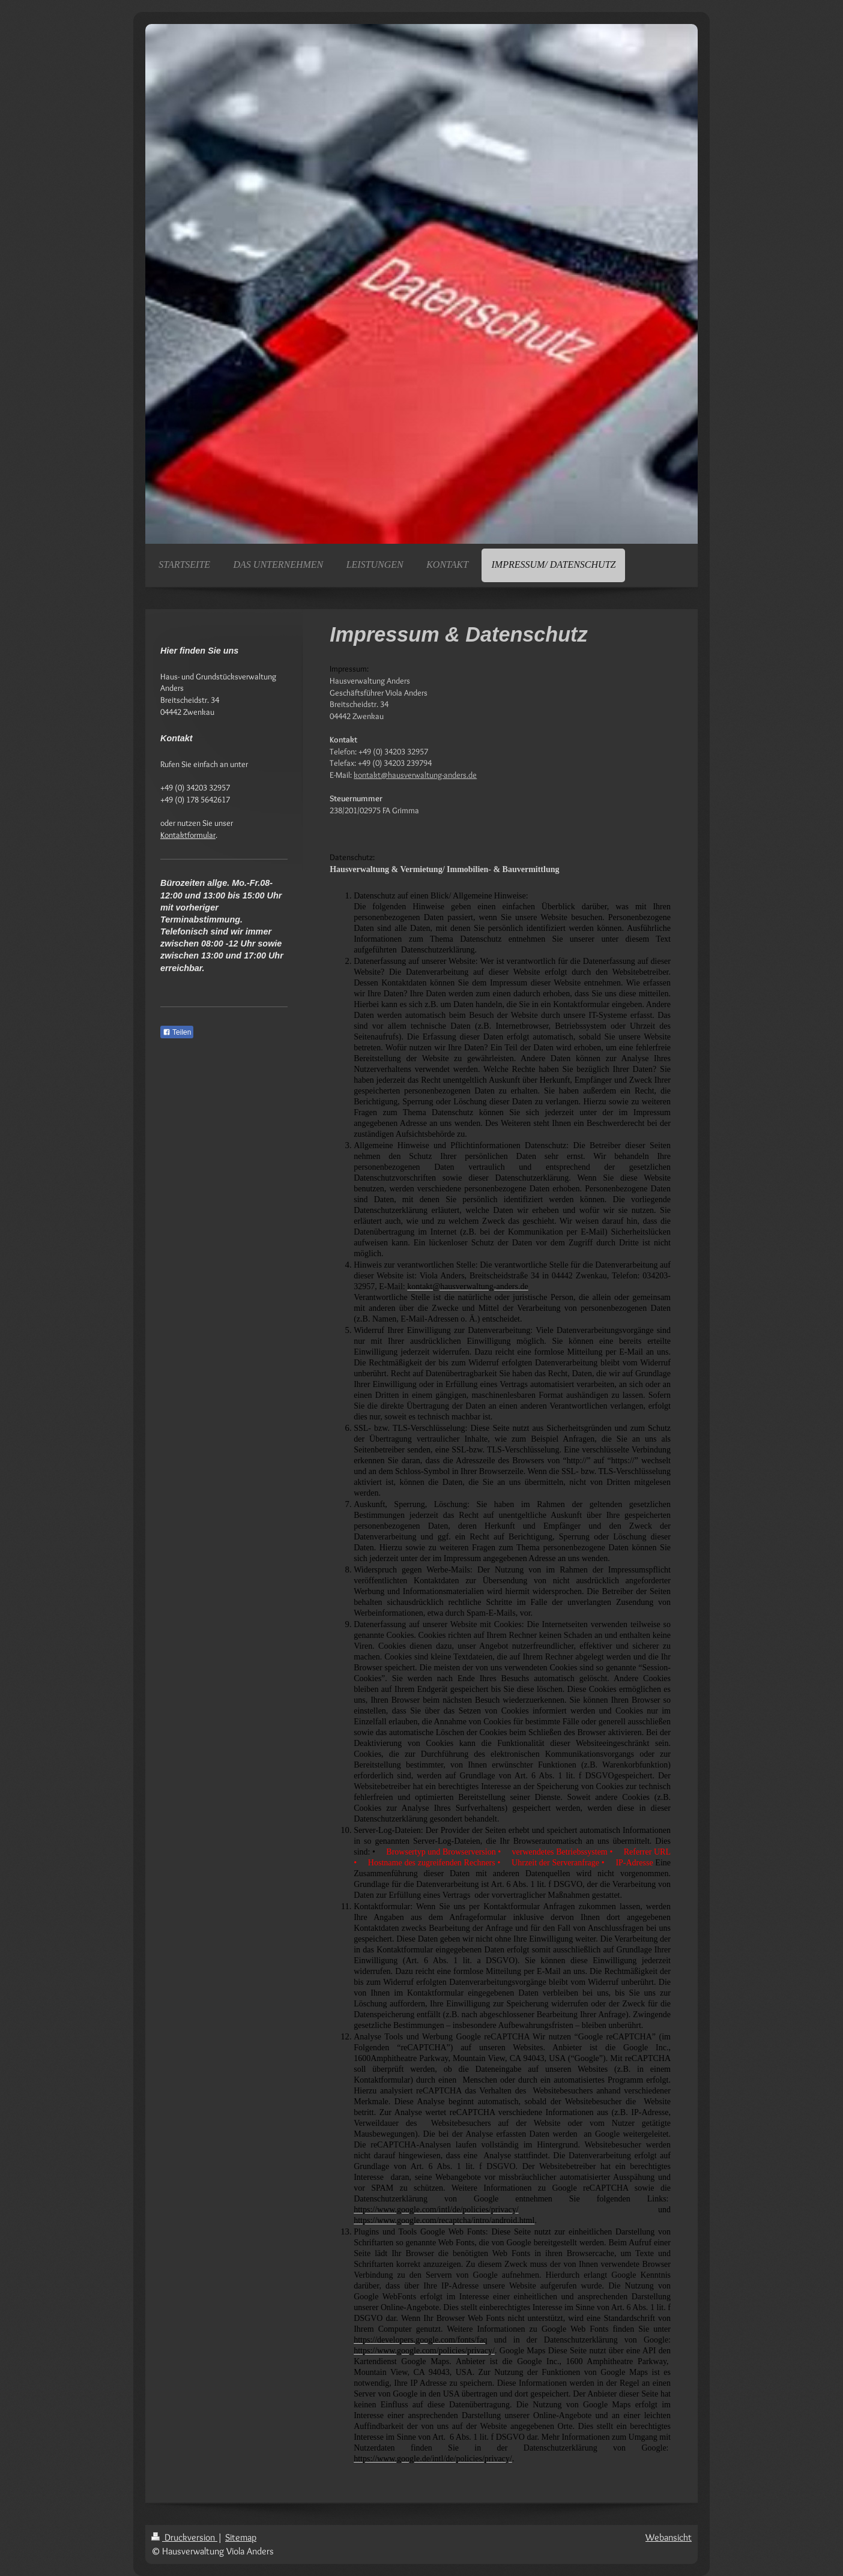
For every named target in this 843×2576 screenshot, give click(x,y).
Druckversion (184, 2537)
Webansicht (668, 2537)
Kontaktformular (188, 834)
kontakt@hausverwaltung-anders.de (415, 774)
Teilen (177, 1032)
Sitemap (240, 2537)
